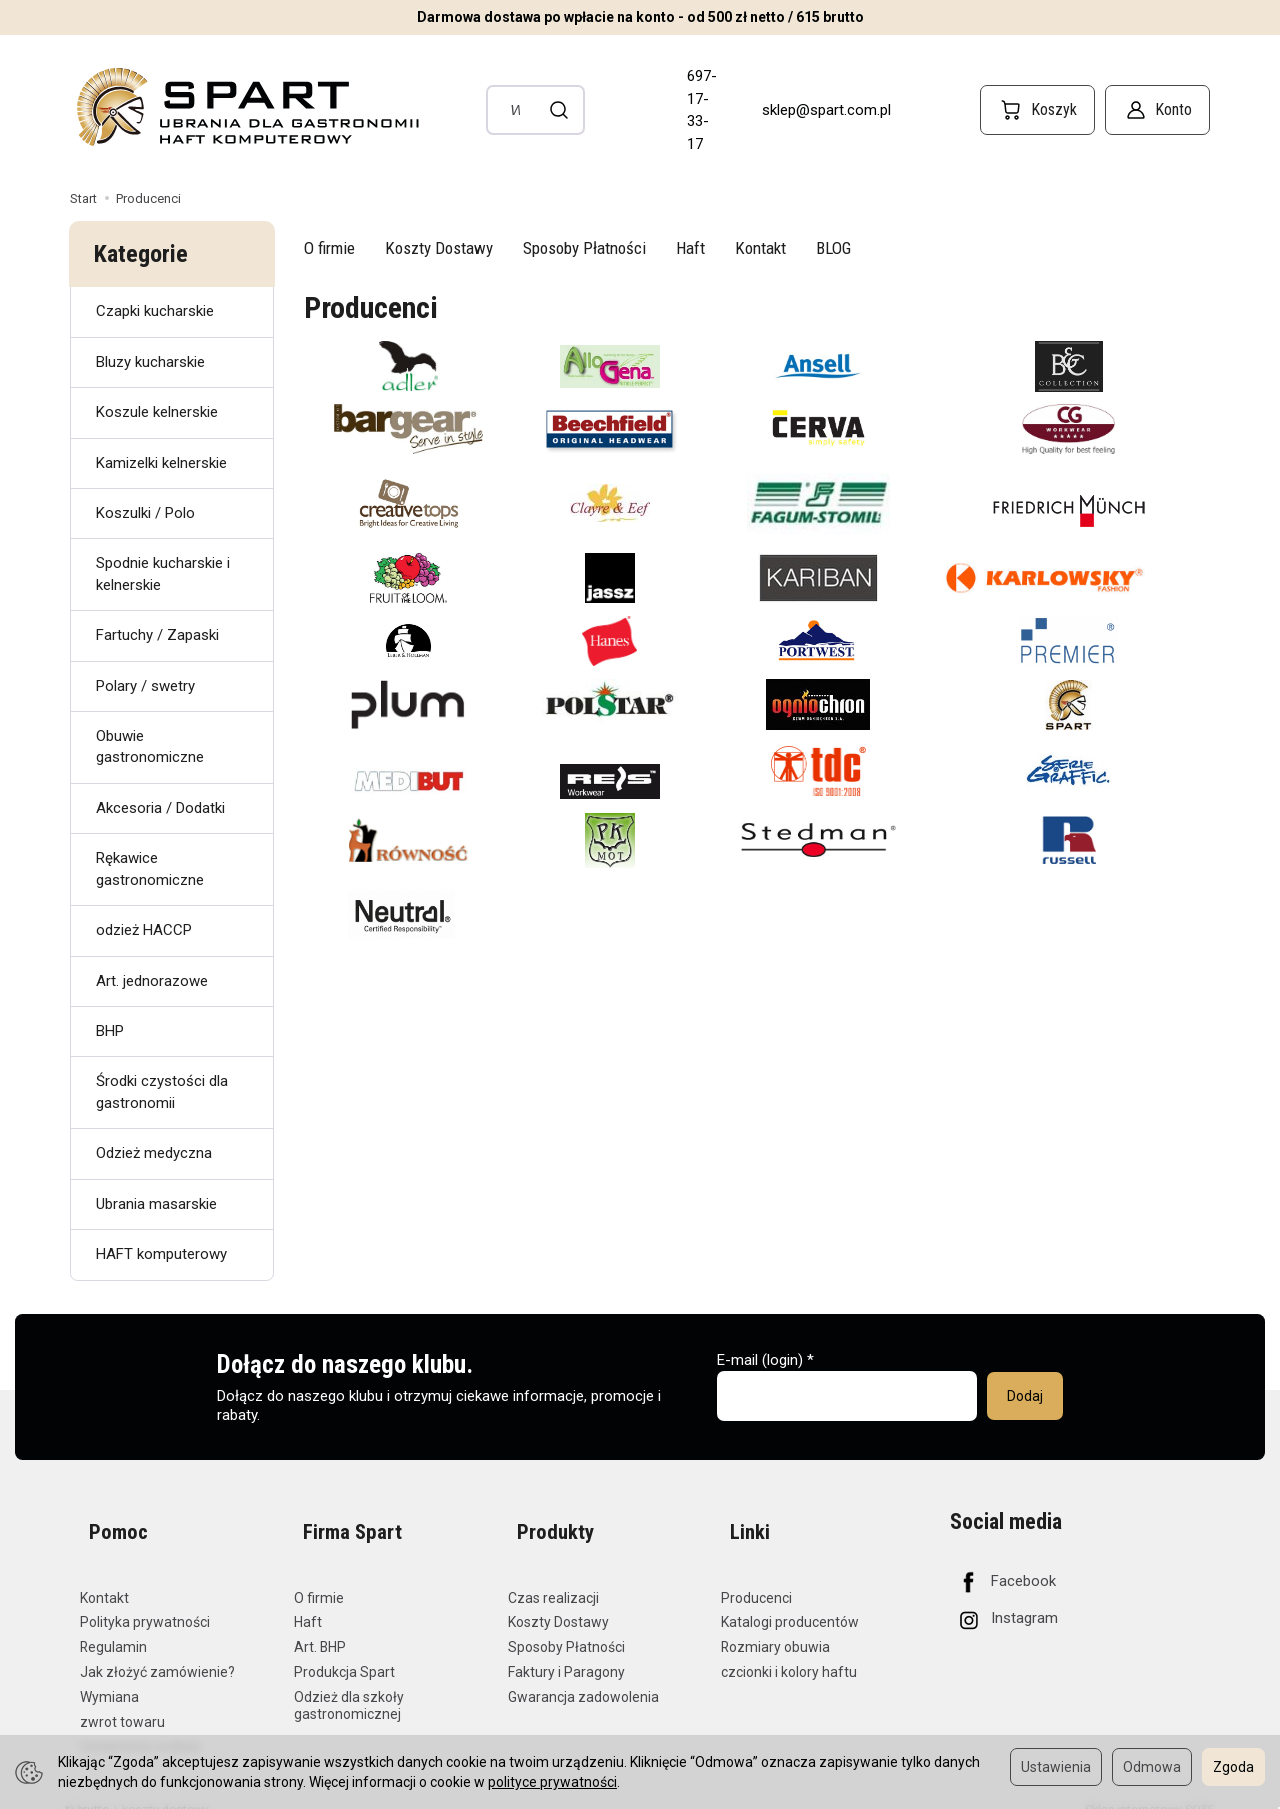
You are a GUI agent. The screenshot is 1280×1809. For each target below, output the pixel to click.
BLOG (833, 248)
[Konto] (1158, 110)
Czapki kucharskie (155, 311)
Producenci (756, 1576)
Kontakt (760, 248)
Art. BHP (320, 1626)
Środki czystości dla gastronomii (162, 1091)
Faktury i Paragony (566, 1651)
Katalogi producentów (790, 1601)
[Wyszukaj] (560, 110)
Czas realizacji (553, 1576)
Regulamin (113, 1626)
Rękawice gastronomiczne (150, 868)
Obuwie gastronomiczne (150, 746)
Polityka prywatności (145, 1601)
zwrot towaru (122, 1700)
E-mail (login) (760, 1360)
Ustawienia (1056, 1767)
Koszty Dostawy (439, 248)
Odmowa (1152, 1767)
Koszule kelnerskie (157, 412)
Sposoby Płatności (584, 248)
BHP (110, 1031)
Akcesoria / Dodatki (160, 808)
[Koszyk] (1037, 110)
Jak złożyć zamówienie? (157, 1651)
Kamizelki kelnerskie (161, 463)
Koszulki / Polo (145, 513)
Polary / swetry (145, 686)
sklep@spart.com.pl (826, 110)
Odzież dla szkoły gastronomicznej (349, 1683)
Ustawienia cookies (140, 1725)
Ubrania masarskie (156, 1204)
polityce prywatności (552, 1782)
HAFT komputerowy (161, 1254)
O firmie (329, 248)
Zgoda (1233, 1767)
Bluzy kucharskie (150, 362)
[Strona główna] (246, 107)
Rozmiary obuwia (775, 1626)
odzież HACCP (144, 930)
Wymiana (109, 1675)
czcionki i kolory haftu (789, 1651)
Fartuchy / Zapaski (157, 635)
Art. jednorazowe (152, 981)
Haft (690, 248)
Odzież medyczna (154, 1153)
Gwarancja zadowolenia (583, 1675)
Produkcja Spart (344, 1651)
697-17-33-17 (702, 110)
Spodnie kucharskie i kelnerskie (163, 573)
